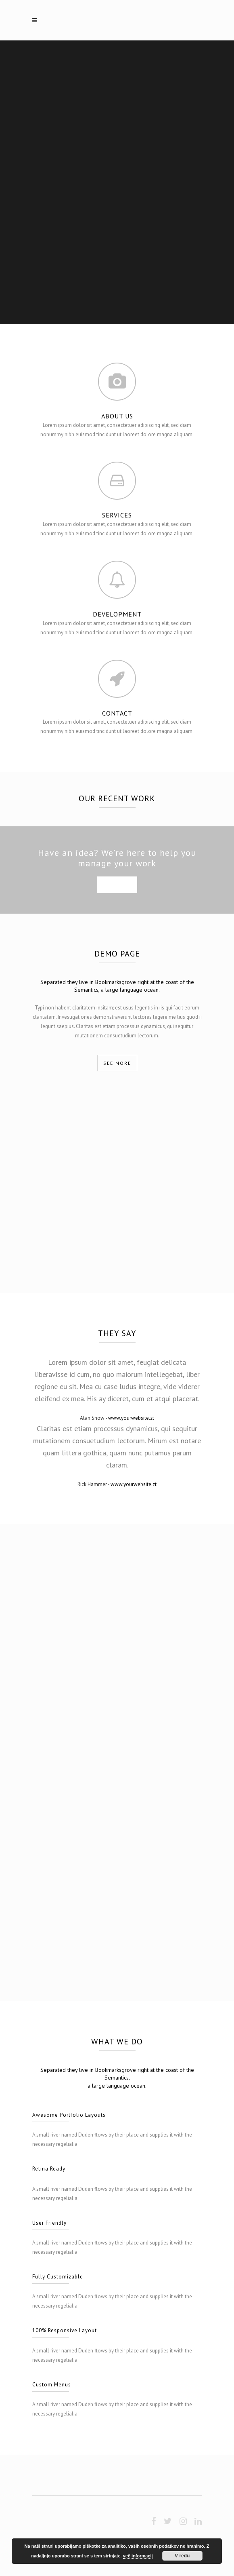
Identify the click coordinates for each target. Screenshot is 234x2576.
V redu (182, 2556)
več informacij (138, 2555)
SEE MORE (117, 885)
